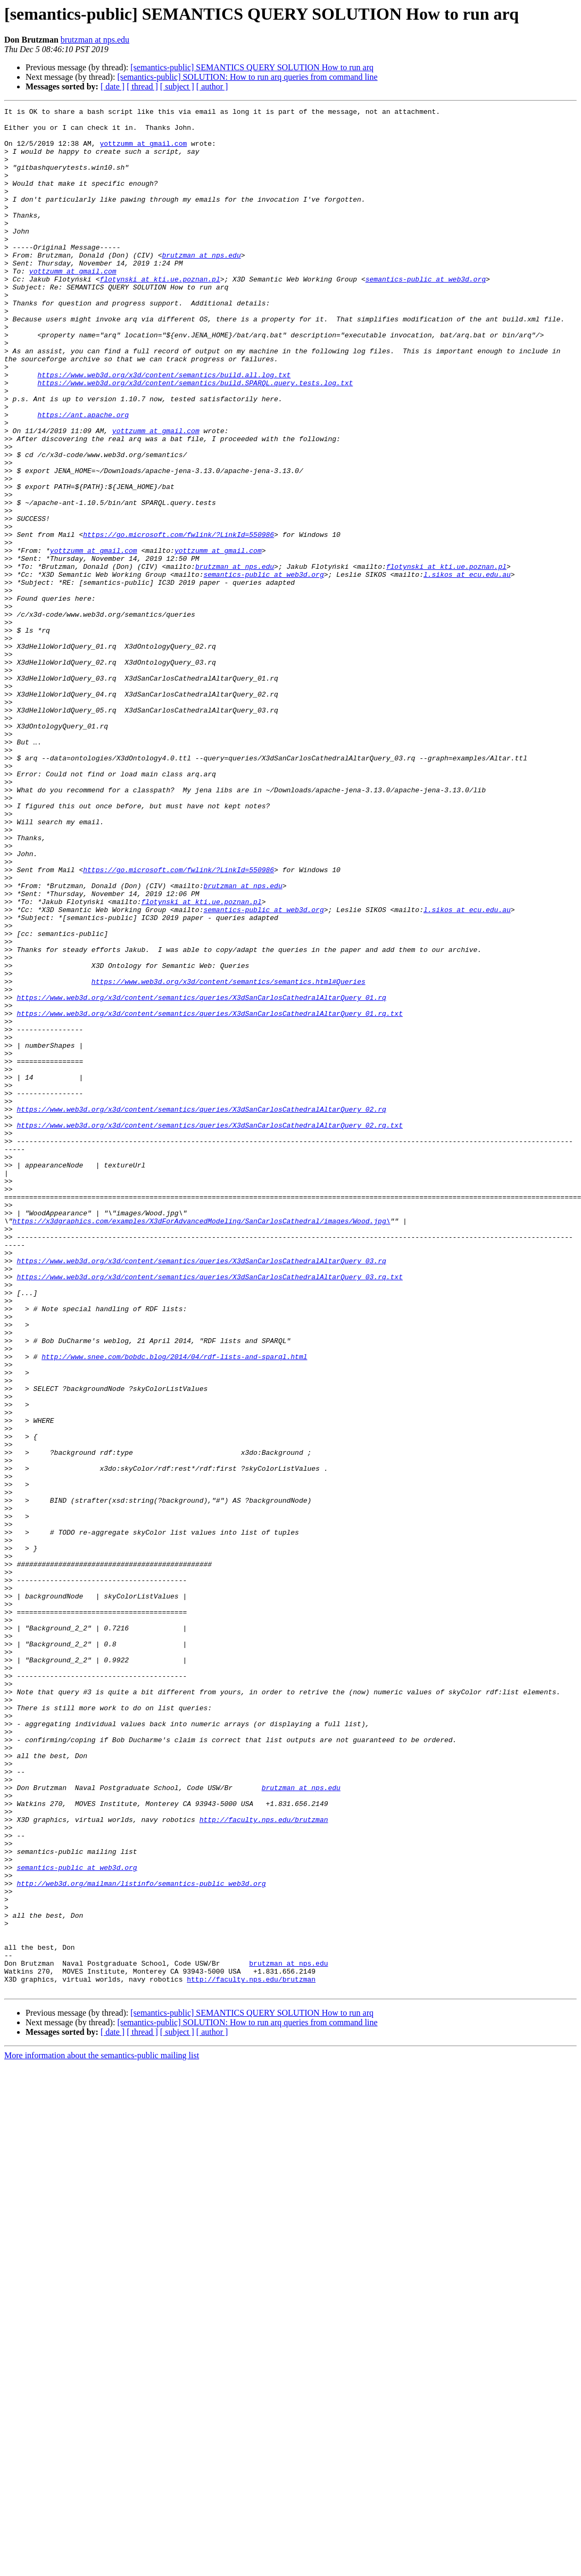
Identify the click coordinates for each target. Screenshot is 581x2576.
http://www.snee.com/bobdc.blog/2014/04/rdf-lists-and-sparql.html (174, 1607)
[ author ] (212, 86)
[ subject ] (177, 86)
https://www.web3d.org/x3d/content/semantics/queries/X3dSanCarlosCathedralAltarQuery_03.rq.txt (209, 1511)
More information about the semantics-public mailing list (101, 2432)
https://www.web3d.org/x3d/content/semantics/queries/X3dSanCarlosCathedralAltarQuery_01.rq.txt (209, 1195)
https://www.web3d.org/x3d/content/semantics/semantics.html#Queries (229, 1157)
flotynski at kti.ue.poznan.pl (159, 314)
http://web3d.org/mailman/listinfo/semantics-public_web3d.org (140, 2239)
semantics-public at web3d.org (426, 314)
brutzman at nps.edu (95, 39)
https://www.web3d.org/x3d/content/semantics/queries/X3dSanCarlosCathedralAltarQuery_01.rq (201, 1176)
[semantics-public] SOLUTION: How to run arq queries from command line (247, 76)
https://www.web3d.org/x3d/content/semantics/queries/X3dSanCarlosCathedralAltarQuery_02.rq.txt (209, 1329)
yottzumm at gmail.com (143, 151)
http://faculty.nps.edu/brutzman (264, 2162)
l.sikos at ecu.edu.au (467, 668)
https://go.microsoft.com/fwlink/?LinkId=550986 (178, 620)
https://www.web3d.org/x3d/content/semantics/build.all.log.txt (163, 429)
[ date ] (112, 86)
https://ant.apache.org (83, 477)
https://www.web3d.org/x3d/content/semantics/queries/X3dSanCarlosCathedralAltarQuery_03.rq (201, 1492)
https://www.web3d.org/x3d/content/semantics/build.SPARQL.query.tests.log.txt (195, 438)
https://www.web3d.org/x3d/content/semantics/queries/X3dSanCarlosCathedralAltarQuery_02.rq (201, 1310)
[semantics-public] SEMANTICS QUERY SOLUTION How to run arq (252, 67)
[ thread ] (142, 86)
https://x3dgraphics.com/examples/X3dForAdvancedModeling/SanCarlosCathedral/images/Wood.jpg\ (202, 1444)
